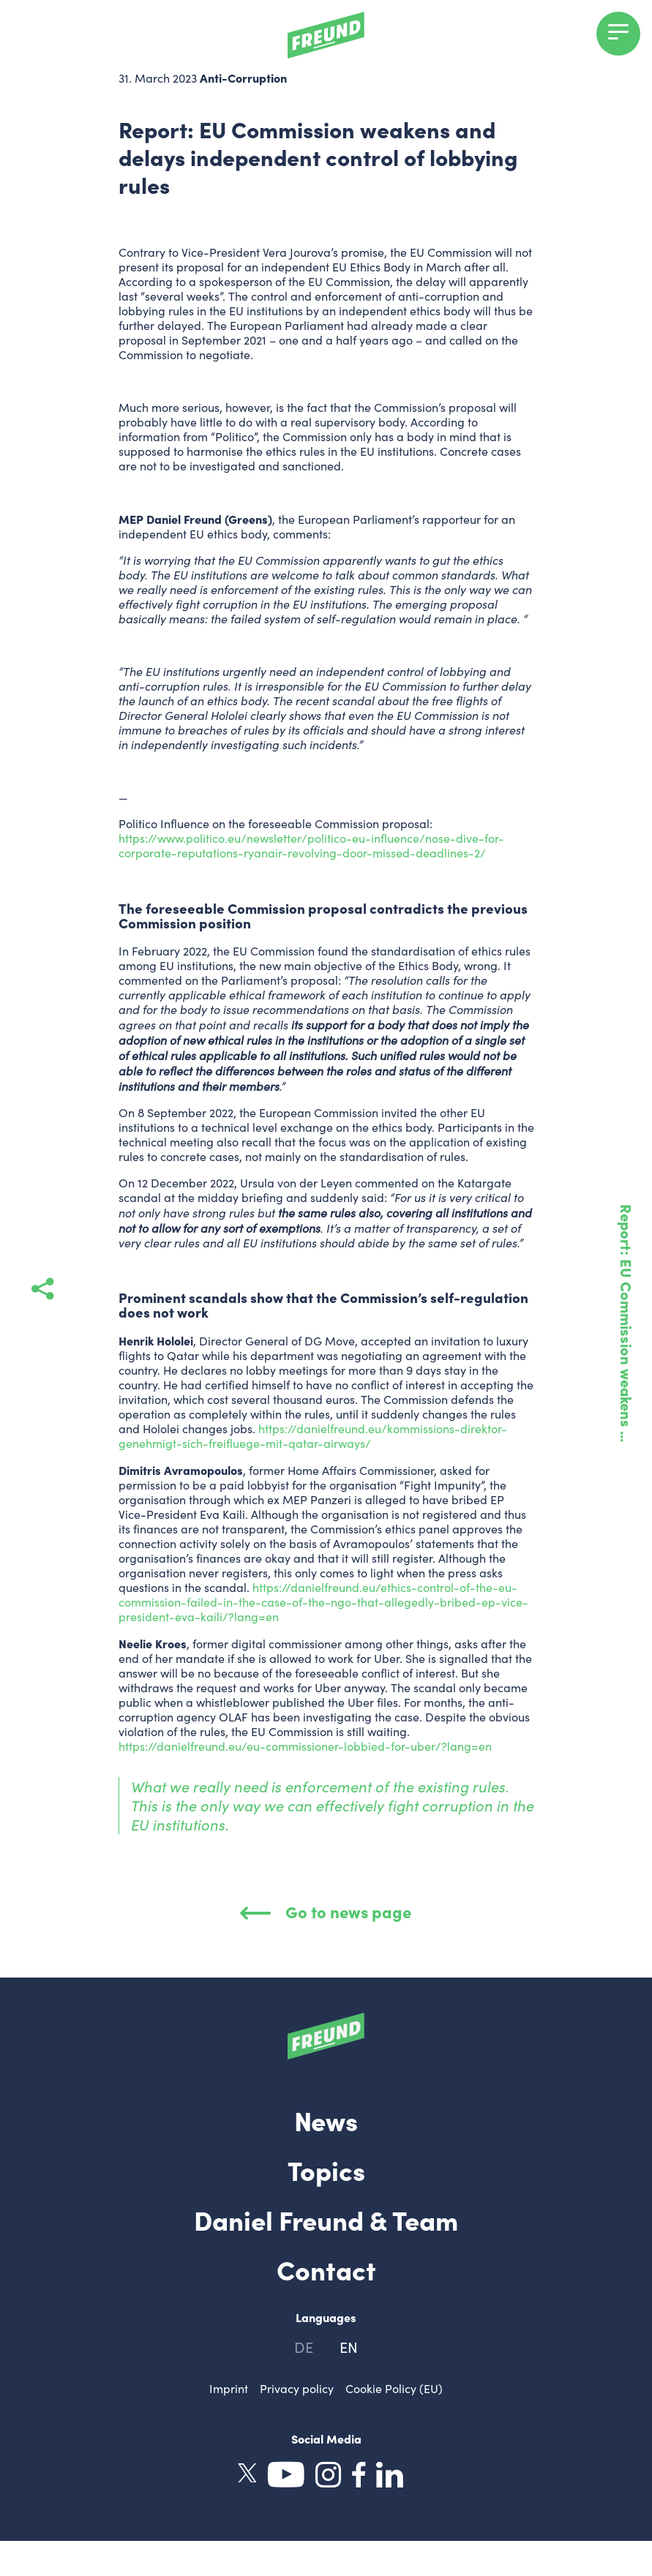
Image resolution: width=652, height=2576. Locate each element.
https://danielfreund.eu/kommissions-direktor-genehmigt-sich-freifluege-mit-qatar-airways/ (313, 1436)
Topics (326, 2169)
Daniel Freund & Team (326, 2219)
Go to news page (326, 1911)
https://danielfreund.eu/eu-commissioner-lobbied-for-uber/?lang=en (305, 1746)
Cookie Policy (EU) (394, 2388)
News (326, 2119)
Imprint (228, 2388)
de (303, 2347)
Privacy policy (297, 2388)
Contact (326, 2268)
